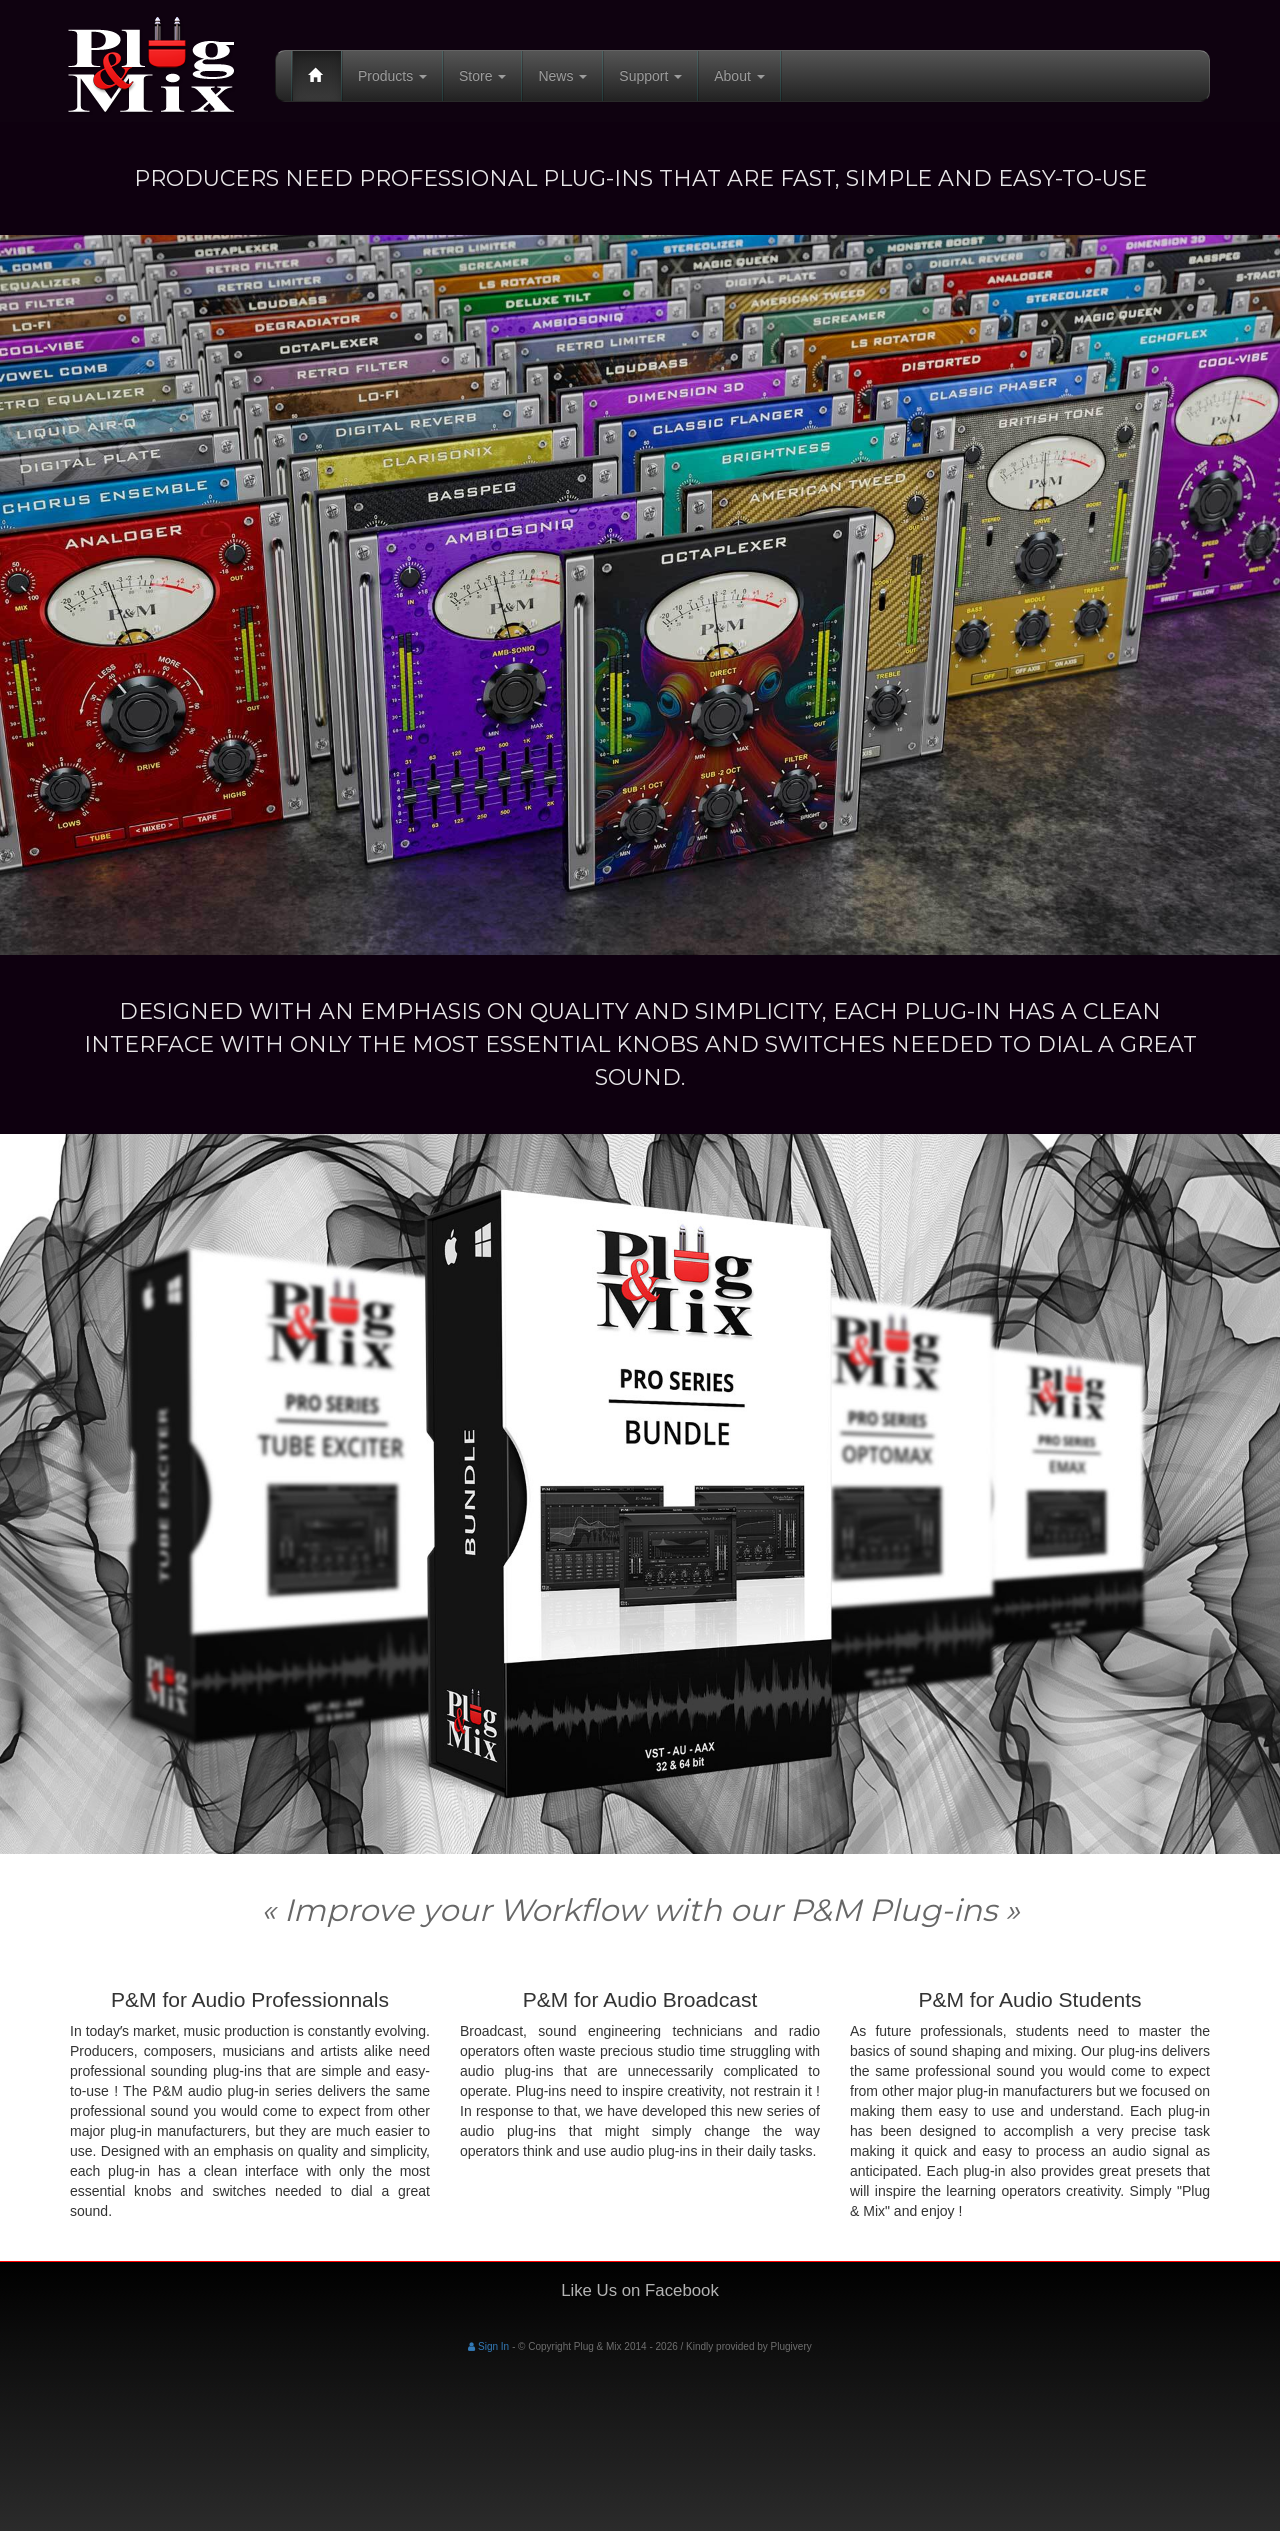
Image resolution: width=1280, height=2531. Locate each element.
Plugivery (791, 2346)
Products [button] (392, 76)
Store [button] (482, 76)
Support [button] (650, 76)
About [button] (739, 76)
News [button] (562, 76)
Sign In (488, 2346)
